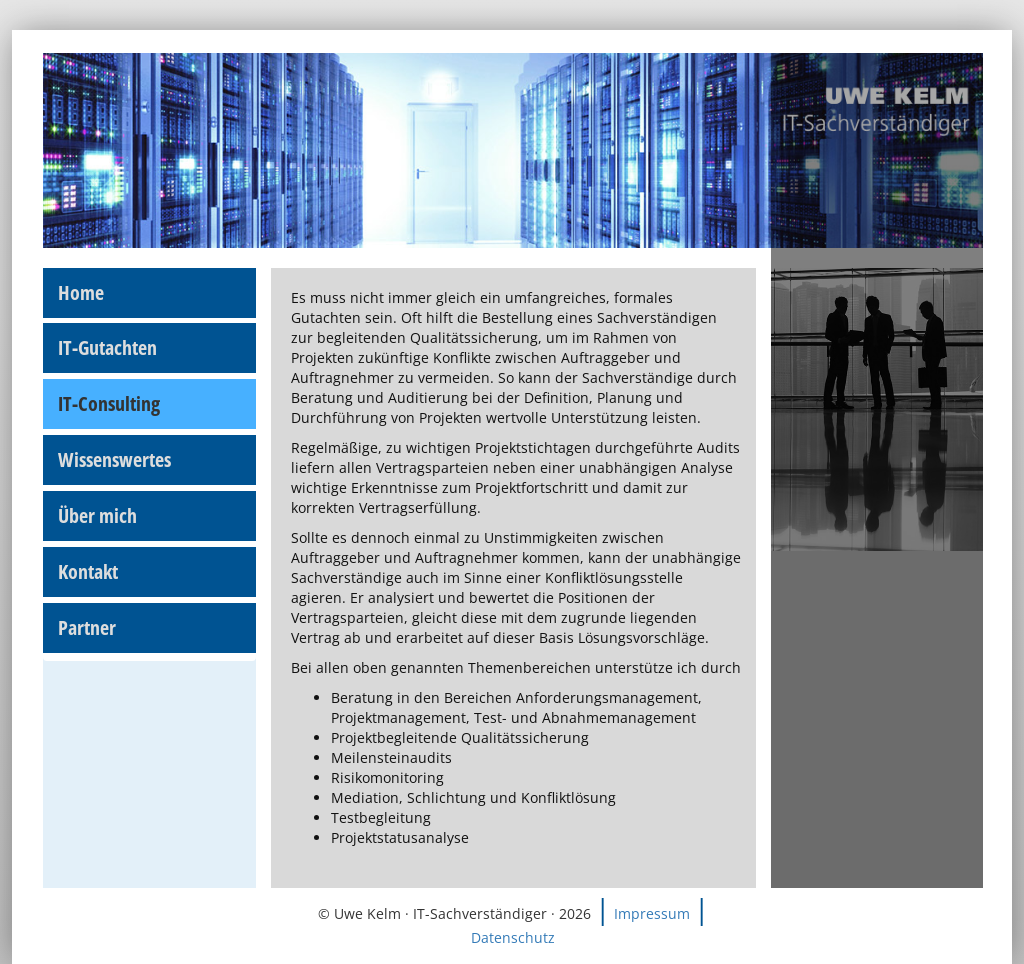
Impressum (652, 913)
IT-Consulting (109, 403)
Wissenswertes (114, 459)
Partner (87, 627)
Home (81, 292)
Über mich (97, 515)
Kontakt (88, 571)
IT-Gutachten (107, 347)
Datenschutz (513, 937)
